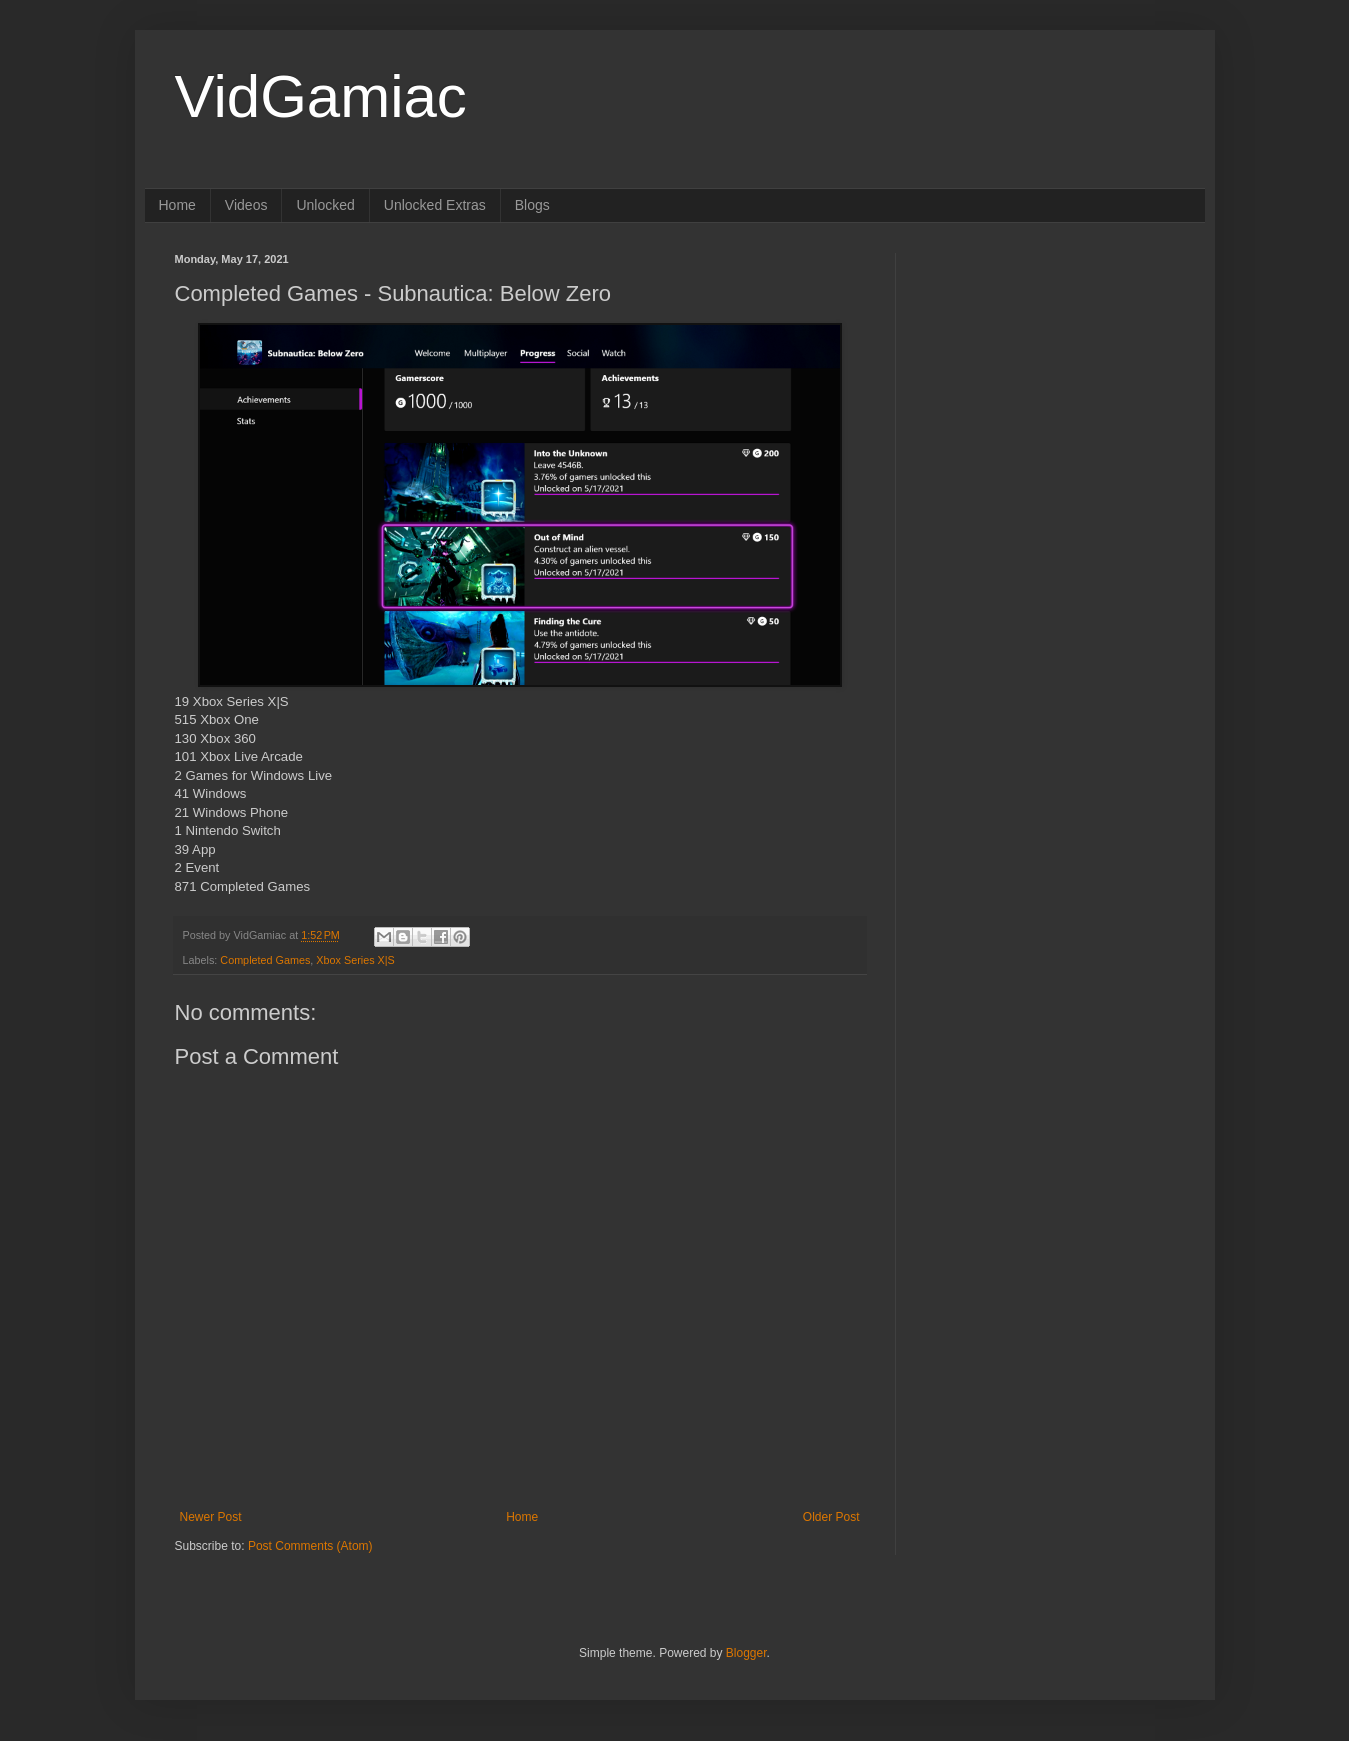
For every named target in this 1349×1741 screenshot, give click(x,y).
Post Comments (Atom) (310, 1546)
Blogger (746, 1653)
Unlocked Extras (435, 205)
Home (177, 205)
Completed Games (265, 960)
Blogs (532, 205)
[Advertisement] (1050, 378)
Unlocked (325, 205)
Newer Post (211, 1517)
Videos (246, 205)
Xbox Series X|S (355, 960)
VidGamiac (321, 96)
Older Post (831, 1517)
